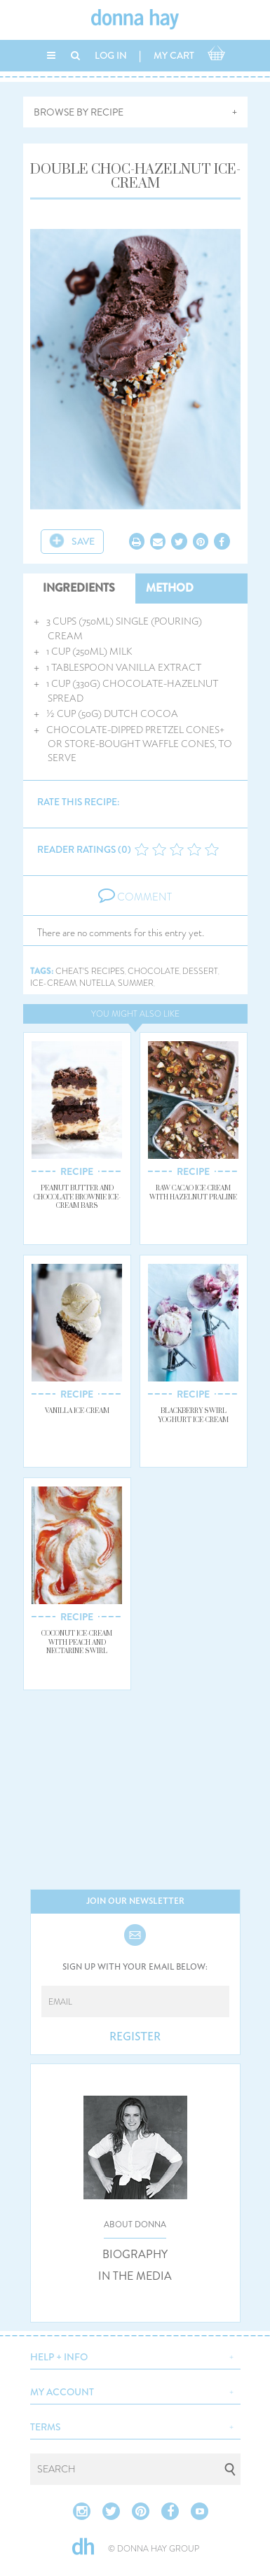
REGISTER (135, 2036)
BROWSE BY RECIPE (78, 112)
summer (136, 983)
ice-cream (53, 983)
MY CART (174, 55)
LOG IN (111, 55)
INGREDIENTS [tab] (79, 588)
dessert (200, 971)
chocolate (154, 971)
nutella (97, 983)
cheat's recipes (90, 971)
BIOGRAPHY (135, 2254)
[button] (135, 2355)
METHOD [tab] (170, 588)
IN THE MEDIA (135, 2276)
